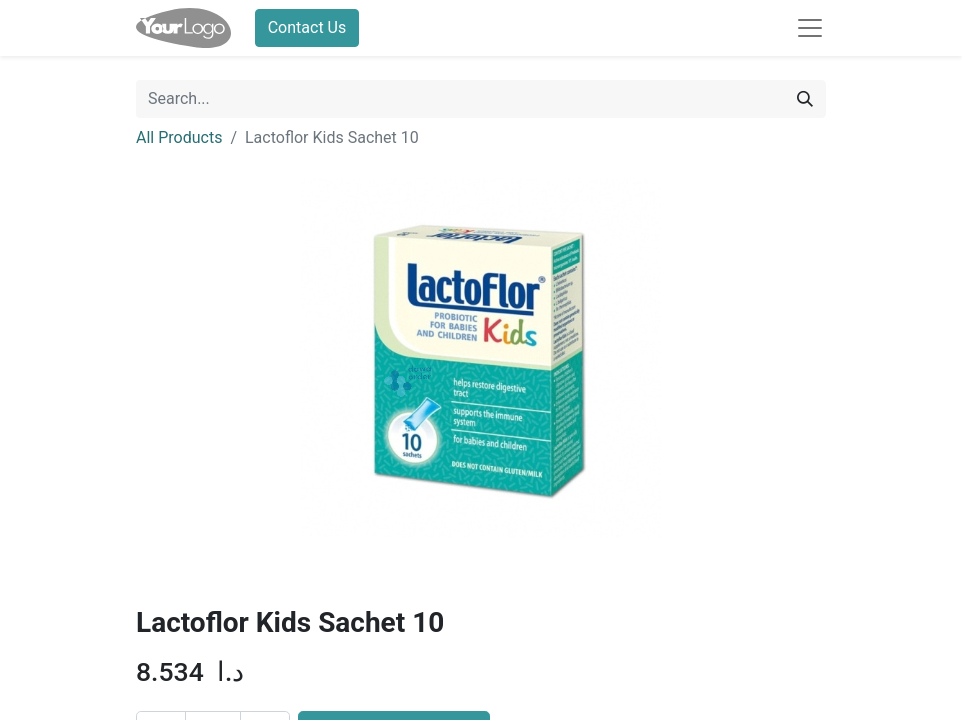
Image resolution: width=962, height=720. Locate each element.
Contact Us (307, 27)
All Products (179, 137)
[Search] (805, 99)
